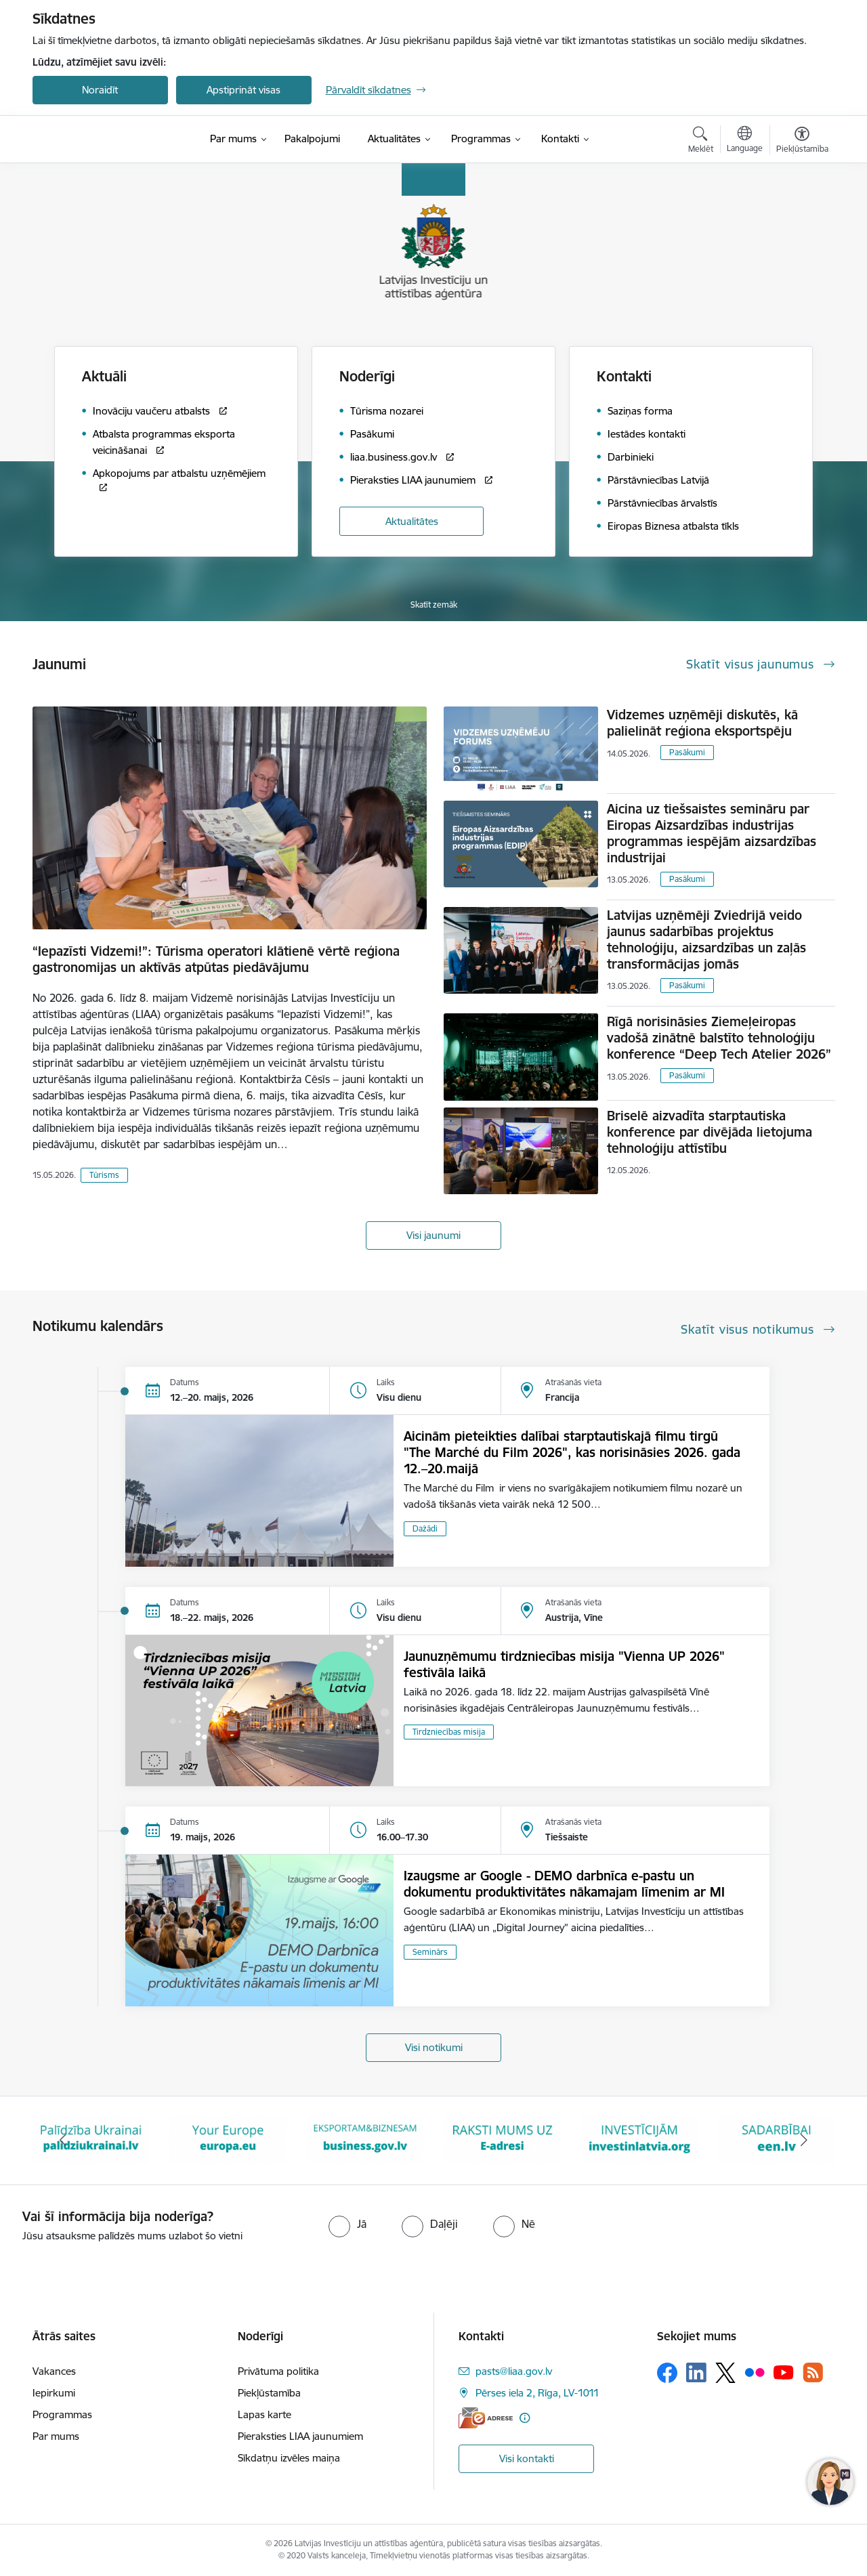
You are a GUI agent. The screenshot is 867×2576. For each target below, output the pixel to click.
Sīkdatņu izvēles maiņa (289, 2457)
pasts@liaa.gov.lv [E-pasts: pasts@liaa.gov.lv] (513, 2371)
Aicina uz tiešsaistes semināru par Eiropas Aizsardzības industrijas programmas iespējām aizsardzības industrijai (711, 833)
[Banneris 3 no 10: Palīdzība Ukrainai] (228, 2139)
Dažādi (425, 1528)
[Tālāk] (804, 2140)
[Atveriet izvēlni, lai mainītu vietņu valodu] (744, 140)
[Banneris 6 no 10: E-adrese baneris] (639, 2139)
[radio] (347, 2224)
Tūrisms (104, 1175)
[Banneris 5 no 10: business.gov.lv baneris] (502, 2139)
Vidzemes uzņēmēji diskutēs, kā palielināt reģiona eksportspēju (702, 722)
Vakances (54, 2371)
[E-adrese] (486, 2418)
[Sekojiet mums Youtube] (784, 2372)
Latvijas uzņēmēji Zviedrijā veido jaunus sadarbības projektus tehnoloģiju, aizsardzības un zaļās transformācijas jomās (706, 939)
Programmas (62, 2414)
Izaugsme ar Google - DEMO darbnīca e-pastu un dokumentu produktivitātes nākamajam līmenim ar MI (564, 1883)
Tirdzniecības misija (449, 1732)
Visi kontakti (526, 2458)
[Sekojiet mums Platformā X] (725, 2373)
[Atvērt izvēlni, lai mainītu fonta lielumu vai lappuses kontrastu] (802, 141)
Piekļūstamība (269, 2392)
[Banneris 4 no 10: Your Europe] (365, 2139)
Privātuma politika (278, 2371)
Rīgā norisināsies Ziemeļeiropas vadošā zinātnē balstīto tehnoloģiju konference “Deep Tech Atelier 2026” (719, 1037)
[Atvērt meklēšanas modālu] (700, 141)
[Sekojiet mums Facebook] (667, 2373)
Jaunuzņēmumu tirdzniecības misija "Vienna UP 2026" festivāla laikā (564, 1664)
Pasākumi (687, 752)
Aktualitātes (411, 521)
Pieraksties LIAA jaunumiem (300, 2436)
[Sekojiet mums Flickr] (754, 2372)
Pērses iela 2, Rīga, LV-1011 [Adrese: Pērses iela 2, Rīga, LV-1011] (537, 2392)
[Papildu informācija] (525, 2418)
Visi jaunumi (433, 1235)
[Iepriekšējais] (63, 2140)
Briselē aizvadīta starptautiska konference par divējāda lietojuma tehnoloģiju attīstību (709, 1131)
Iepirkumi (54, 2392)
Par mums (56, 2436)
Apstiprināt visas (243, 89)
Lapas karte (264, 2414)
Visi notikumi (434, 2047)
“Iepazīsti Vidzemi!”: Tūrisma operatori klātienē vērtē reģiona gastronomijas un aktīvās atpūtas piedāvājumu (216, 959)
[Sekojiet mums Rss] (813, 2372)
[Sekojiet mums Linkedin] (696, 2373)
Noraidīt (100, 89)
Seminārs (430, 1952)
